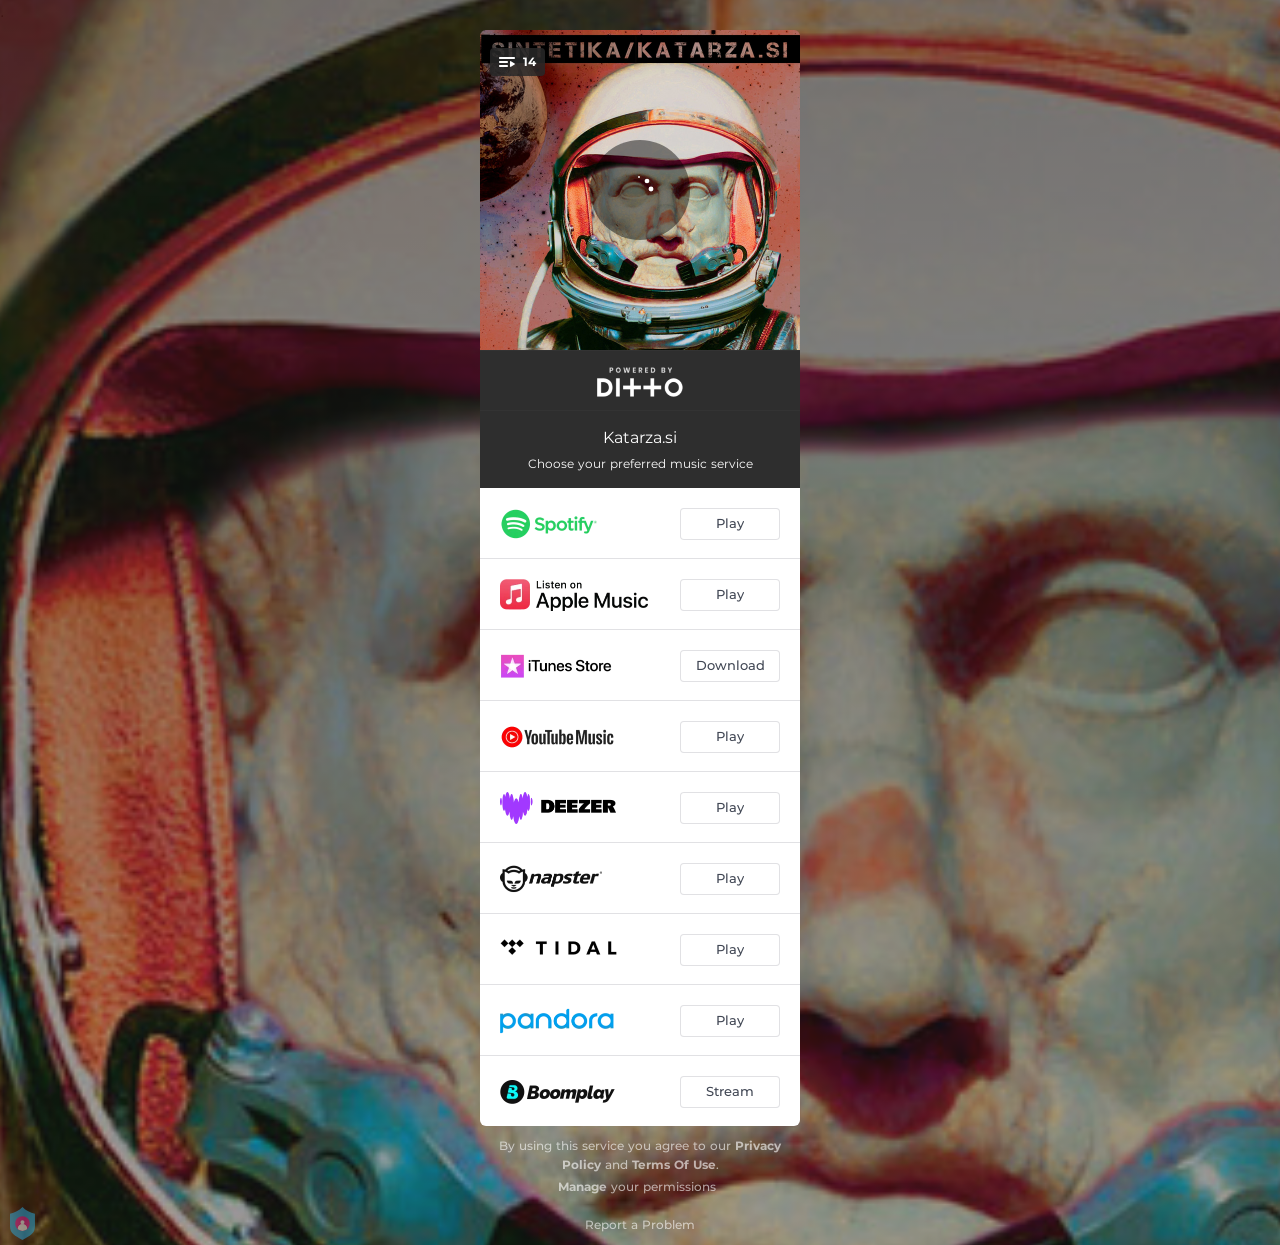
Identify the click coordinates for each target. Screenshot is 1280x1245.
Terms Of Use (674, 1164)
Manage (582, 1186)
